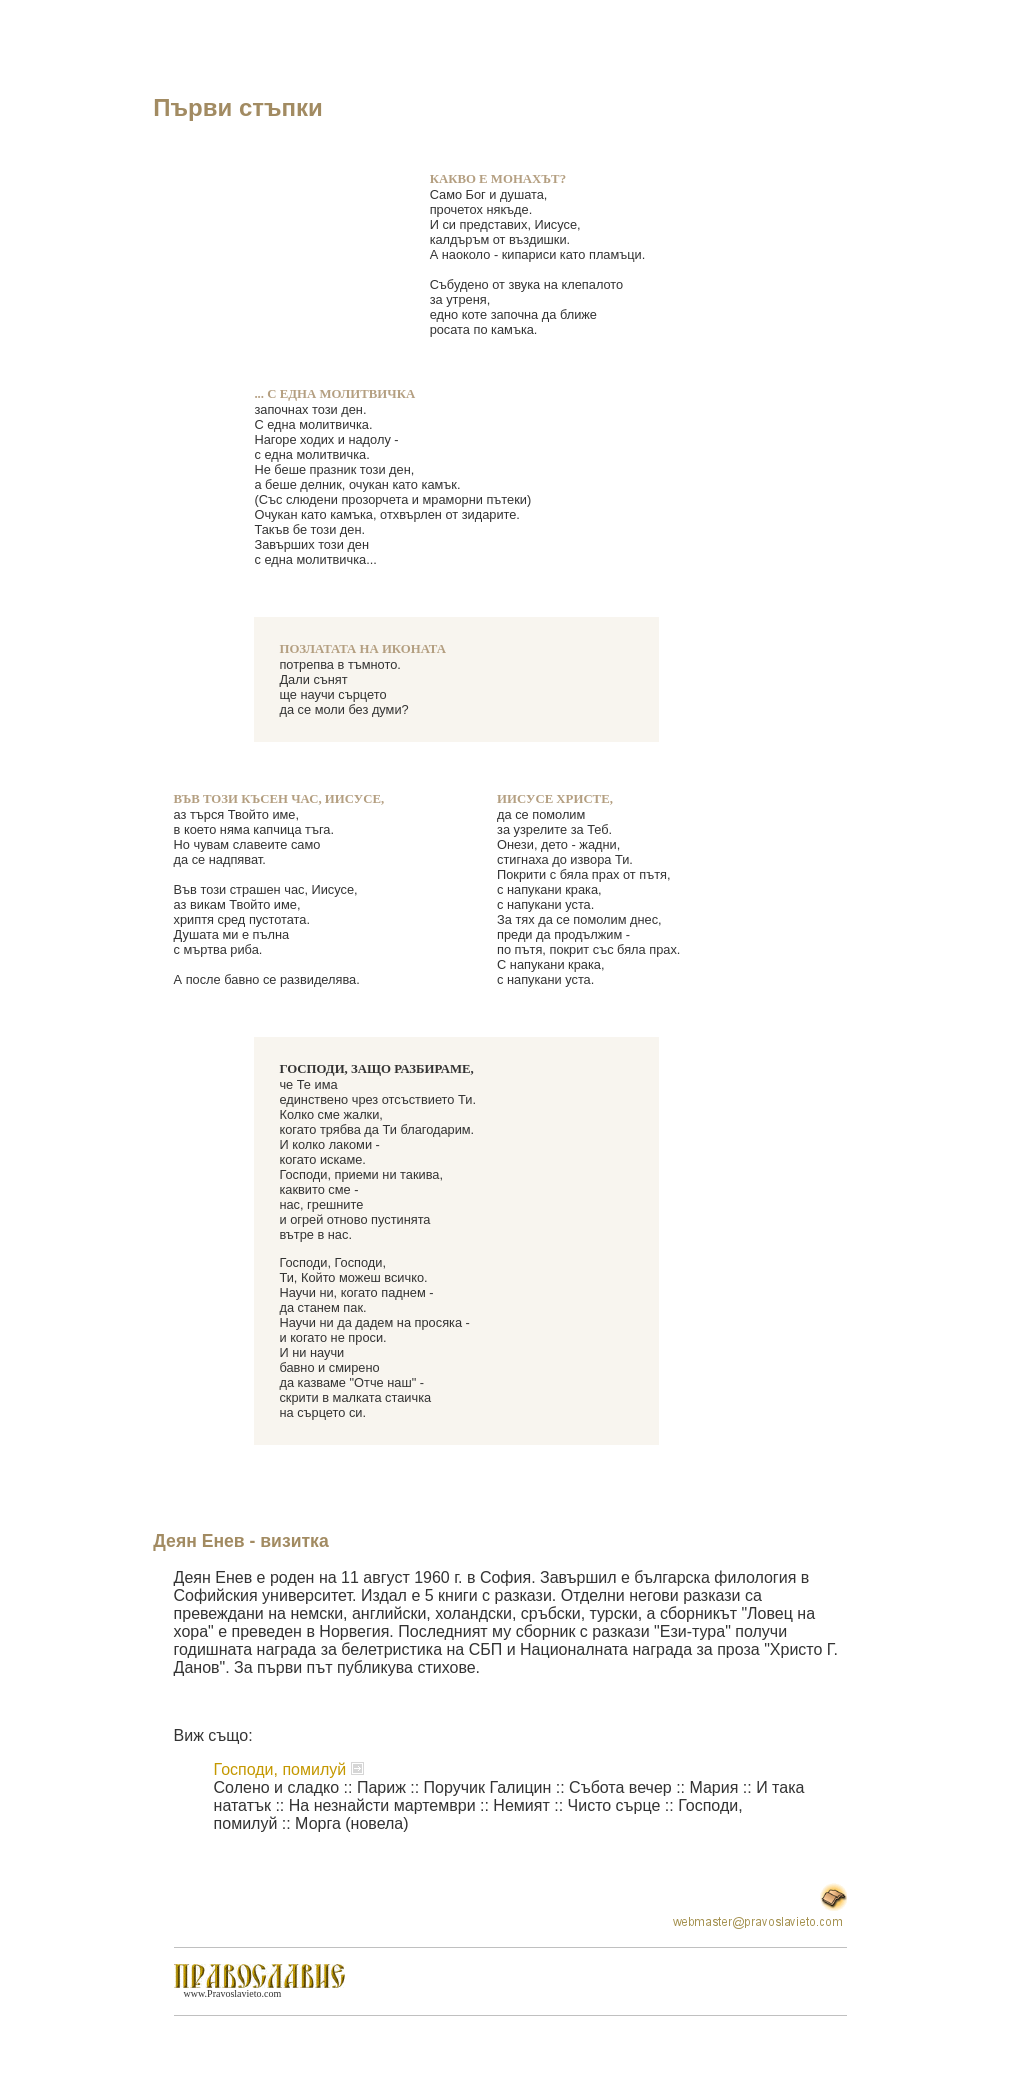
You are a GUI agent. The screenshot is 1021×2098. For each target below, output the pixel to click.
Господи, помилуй (280, 1769)
